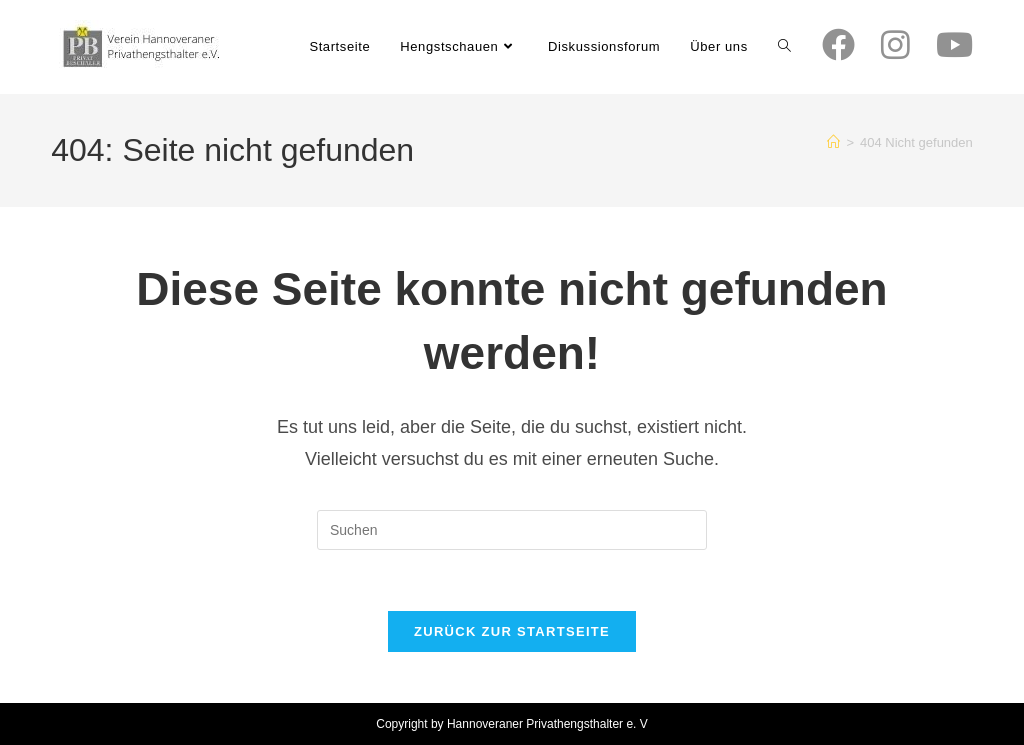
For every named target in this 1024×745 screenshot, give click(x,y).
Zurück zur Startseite (512, 631)
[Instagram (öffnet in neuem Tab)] (895, 45)
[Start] (833, 142)
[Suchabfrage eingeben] (512, 530)
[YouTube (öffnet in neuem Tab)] (954, 45)
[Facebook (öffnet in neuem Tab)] (838, 45)
